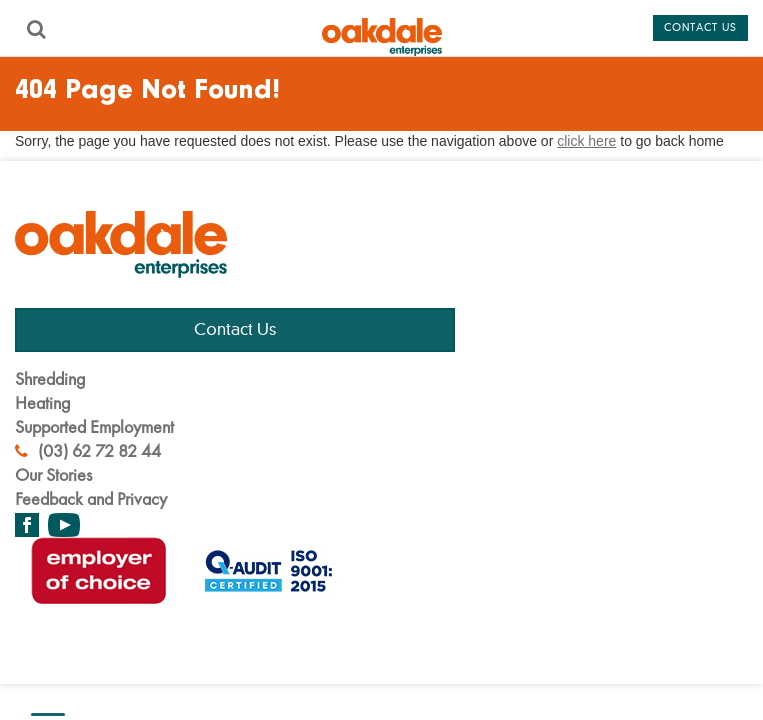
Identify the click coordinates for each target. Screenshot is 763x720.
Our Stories (53, 474)
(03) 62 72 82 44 (88, 450)
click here (586, 141)
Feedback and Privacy (91, 498)
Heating (42, 402)
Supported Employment (94, 426)
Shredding (50, 378)
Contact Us (235, 330)
